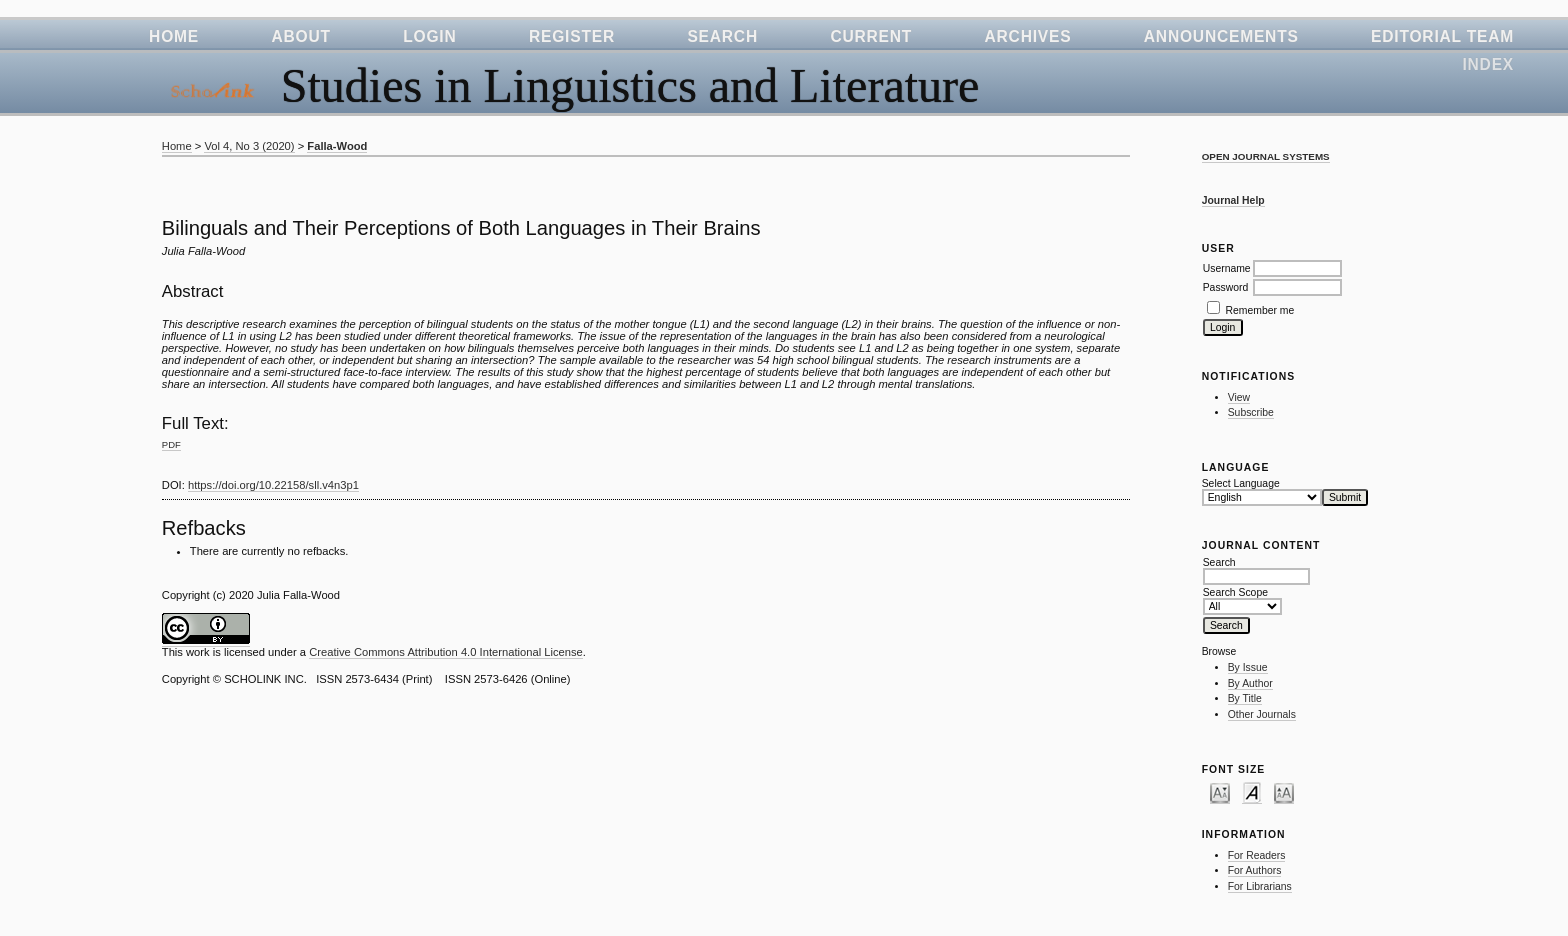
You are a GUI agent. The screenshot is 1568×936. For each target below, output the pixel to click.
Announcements (1221, 36)
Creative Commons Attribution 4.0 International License (446, 652)
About (300, 36)
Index (1488, 64)
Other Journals (1262, 714)
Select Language (1241, 483)
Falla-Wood (337, 146)
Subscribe (1251, 412)
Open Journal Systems (1266, 156)
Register (572, 36)
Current (871, 36)
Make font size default (1252, 792)
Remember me (1260, 310)
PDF (171, 444)
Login (429, 36)
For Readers (1257, 855)
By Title (1245, 698)
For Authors (1255, 870)
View (1239, 397)
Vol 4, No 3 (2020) (249, 146)
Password (1226, 287)
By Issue (1248, 667)
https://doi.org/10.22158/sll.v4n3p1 (273, 485)
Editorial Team (1442, 36)
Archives (1028, 36)
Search (722, 36)
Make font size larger (1284, 792)
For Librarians (1260, 886)
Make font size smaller (1220, 792)
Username (1227, 268)
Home (174, 36)
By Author (1250, 683)
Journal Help (1233, 200)
